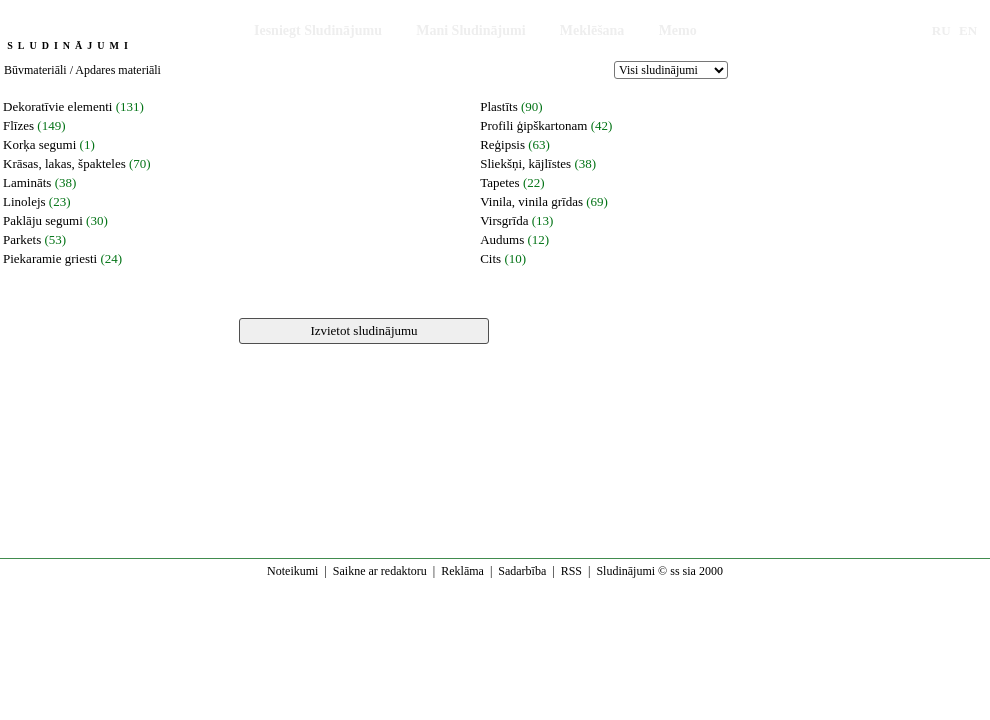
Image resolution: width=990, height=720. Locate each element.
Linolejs (24, 201)
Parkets (22, 239)
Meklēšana (592, 30)
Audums (502, 239)
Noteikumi (292, 571)
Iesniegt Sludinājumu (318, 30)
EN (968, 30)
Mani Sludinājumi (470, 30)
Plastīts (499, 106)
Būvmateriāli (35, 70)
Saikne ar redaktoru (380, 571)
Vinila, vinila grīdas (531, 201)
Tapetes (500, 182)
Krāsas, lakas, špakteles (64, 163)
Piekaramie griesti (50, 258)
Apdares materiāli (118, 70)
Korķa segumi (39, 144)
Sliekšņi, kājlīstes (525, 163)
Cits (490, 258)
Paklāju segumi (43, 220)
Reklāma (462, 571)
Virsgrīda (504, 220)
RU (941, 30)
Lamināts (27, 182)
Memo (678, 30)
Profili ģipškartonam (533, 125)
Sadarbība (522, 571)
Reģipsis (502, 144)
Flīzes (18, 125)
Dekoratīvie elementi (57, 106)
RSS (571, 571)
